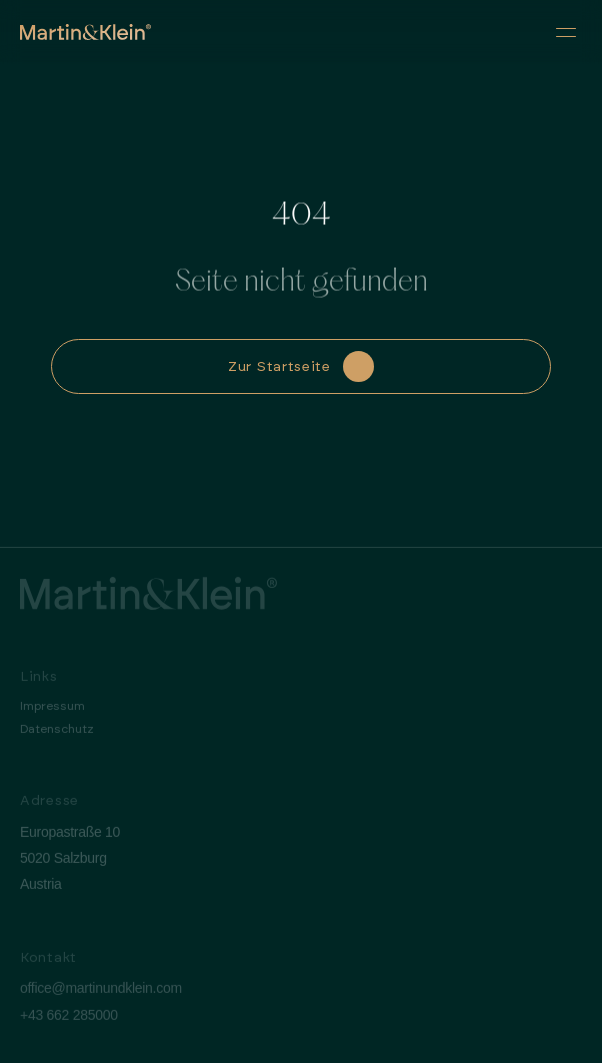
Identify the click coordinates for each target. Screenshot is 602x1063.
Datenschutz (57, 735)
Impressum (52, 712)
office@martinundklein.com (101, 994)
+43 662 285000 (69, 1021)
